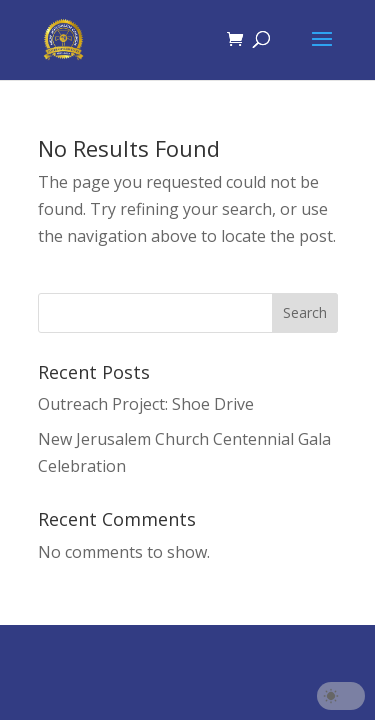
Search (305, 312)
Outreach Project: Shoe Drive (146, 404)
